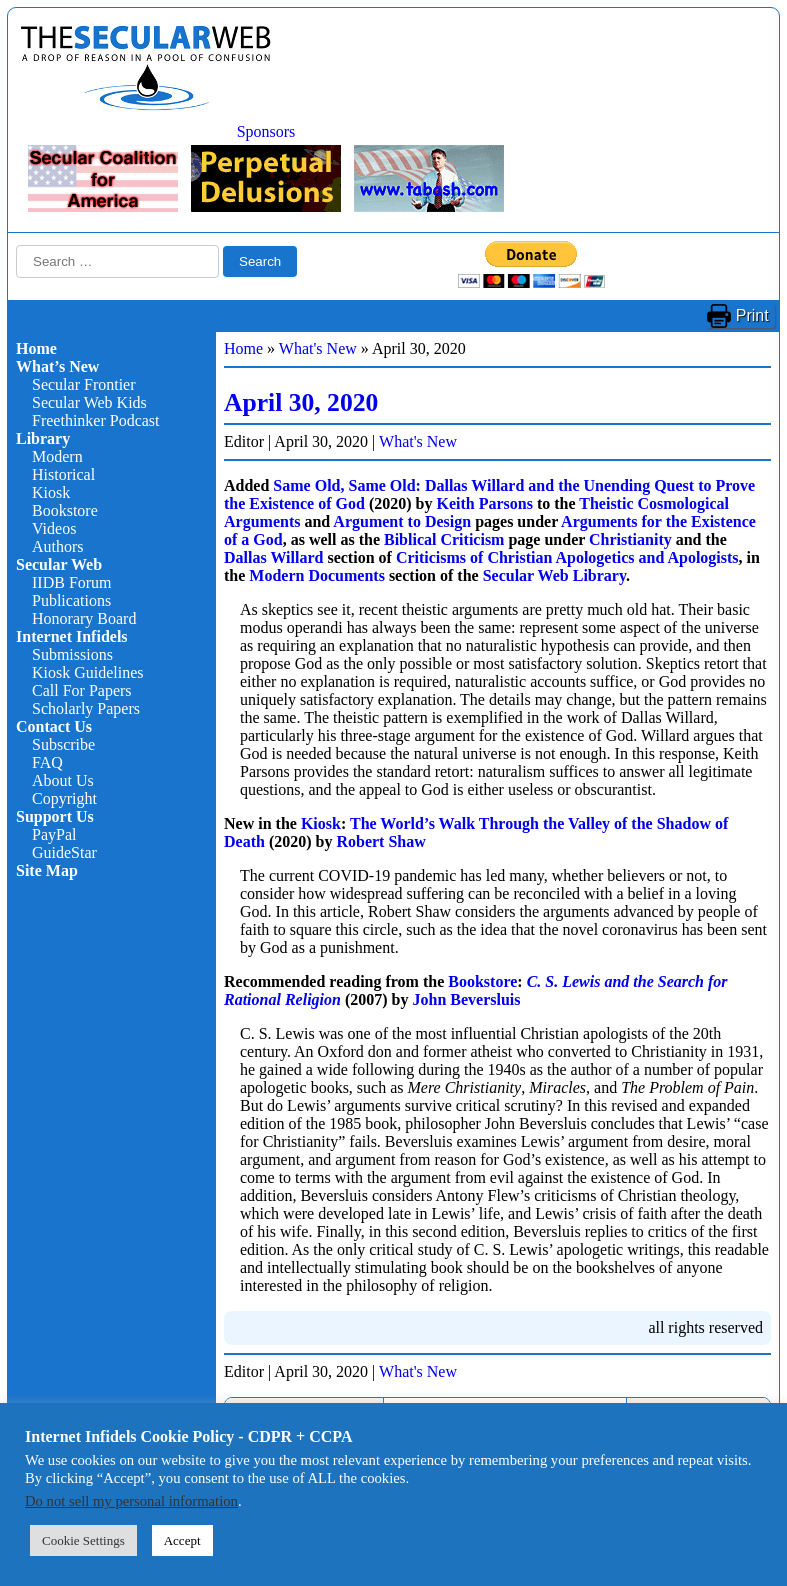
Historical (63, 474)
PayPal (54, 834)
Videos (54, 528)
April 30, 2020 (301, 402)
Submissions (72, 654)
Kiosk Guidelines (88, 672)
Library (43, 438)
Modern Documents (317, 575)
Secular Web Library (554, 575)
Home (36, 348)
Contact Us (54, 726)
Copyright (64, 798)
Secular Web (59, 564)
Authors (58, 546)
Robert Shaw (380, 841)
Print (752, 315)
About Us (63, 780)
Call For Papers (82, 690)
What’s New (57, 366)
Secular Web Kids (89, 402)
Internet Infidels (72, 636)
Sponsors (266, 131)
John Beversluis (466, 999)
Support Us (55, 816)
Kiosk (51, 492)
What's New (318, 348)
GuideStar (64, 852)
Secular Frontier (84, 384)
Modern (57, 456)
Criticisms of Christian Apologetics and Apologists (567, 557)
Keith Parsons (484, 503)
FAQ (47, 762)
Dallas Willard (273, 557)
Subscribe (63, 744)
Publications (71, 600)
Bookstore (65, 510)
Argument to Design (402, 521)
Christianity (630, 539)
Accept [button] (182, 1540)
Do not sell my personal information (131, 1501)
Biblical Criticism (444, 539)
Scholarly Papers (86, 708)
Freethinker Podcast (96, 420)
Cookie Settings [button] (83, 1540)
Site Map (47, 870)
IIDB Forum (72, 582)
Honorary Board (84, 618)
